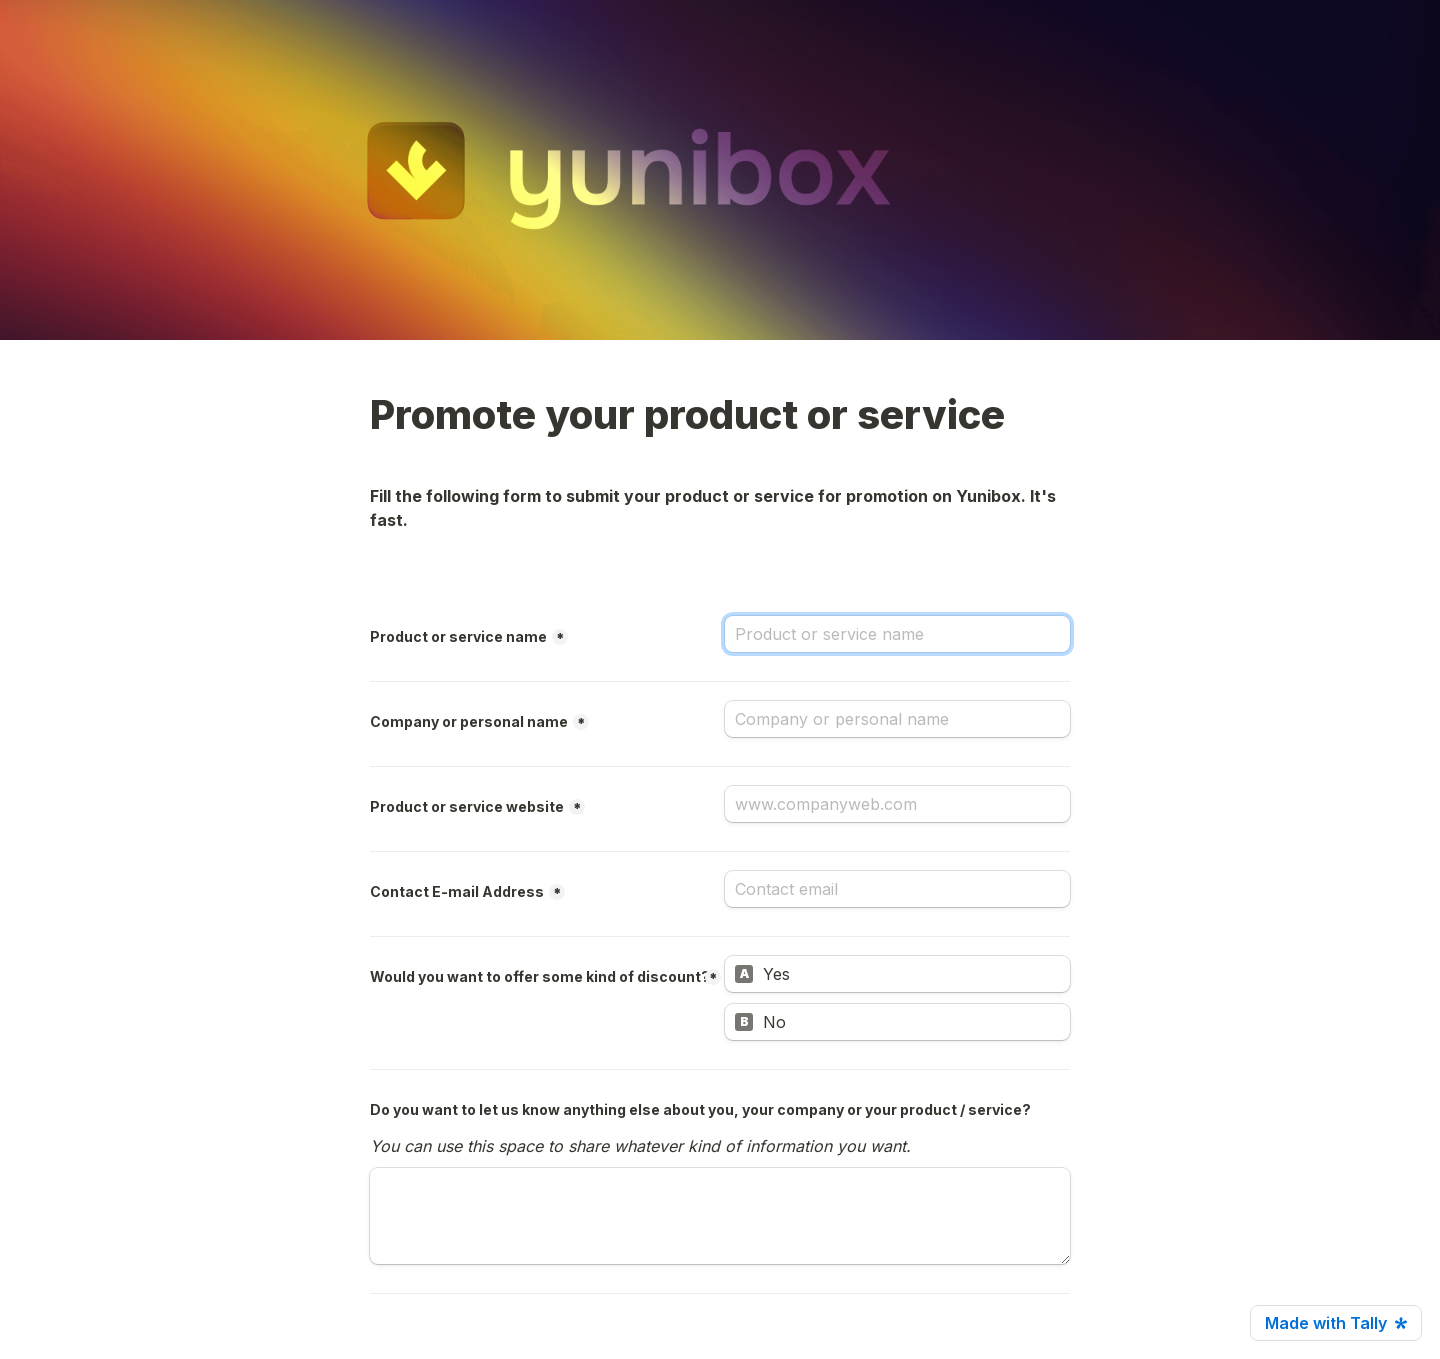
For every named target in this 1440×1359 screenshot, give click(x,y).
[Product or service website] (897, 804)
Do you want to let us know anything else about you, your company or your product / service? (700, 1109)
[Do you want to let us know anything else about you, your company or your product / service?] (720, 1216)
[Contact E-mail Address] (897, 889)
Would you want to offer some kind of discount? (540, 976)
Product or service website (467, 806)
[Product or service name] (897, 634)
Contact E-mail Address (457, 891)
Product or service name (458, 636)
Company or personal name (469, 721)
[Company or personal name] (897, 719)
